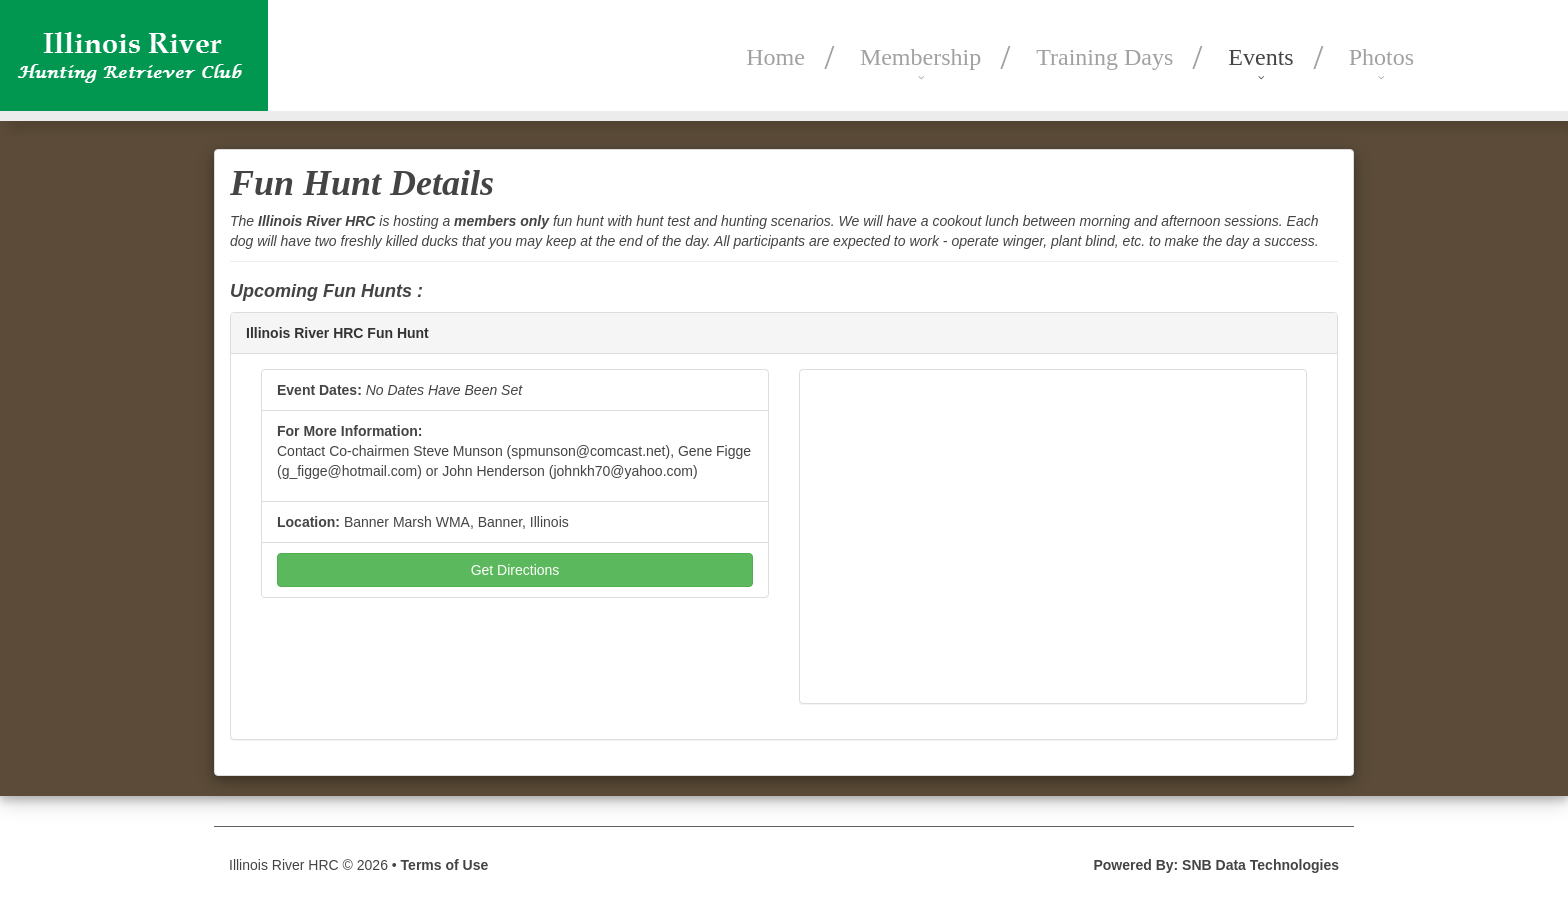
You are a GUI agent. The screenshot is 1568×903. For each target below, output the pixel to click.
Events (1260, 57)
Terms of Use (445, 865)
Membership (920, 57)
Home (775, 57)
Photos (1381, 57)
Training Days (1104, 57)
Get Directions (515, 570)
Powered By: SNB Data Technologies (1216, 865)
